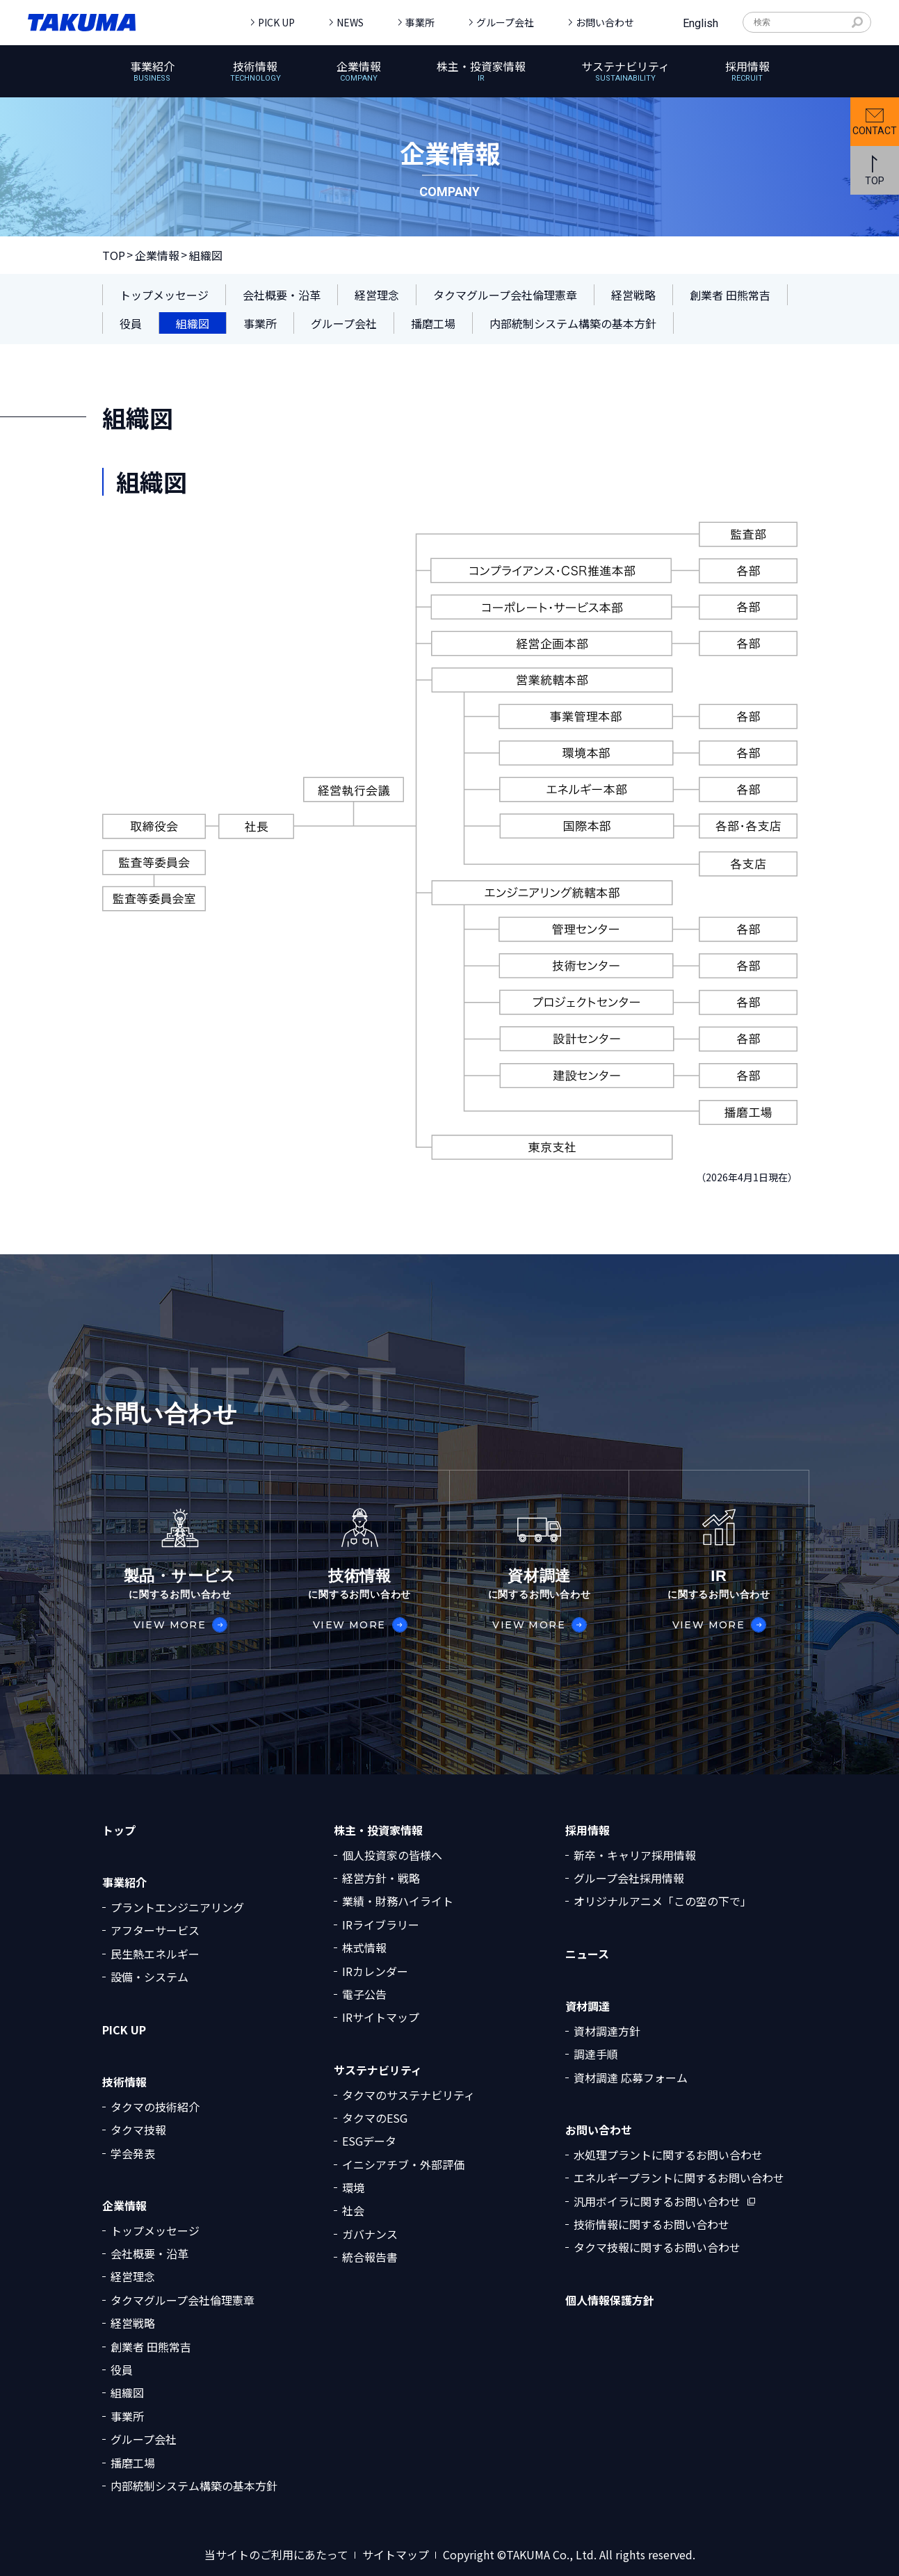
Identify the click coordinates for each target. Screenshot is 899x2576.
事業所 (420, 22)
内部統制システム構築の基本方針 (194, 2485)
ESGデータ (369, 2140)
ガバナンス (370, 2234)
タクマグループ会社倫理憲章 (182, 2300)
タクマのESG (374, 2117)
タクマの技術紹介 (155, 2106)
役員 (122, 2369)
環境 (353, 2187)
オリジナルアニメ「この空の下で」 (663, 1901)
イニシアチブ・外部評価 (403, 2164)
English (700, 23)
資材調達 (587, 2006)
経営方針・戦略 (381, 1878)
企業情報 (157, 255)
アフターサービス (155, 1930)
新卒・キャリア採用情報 (635, 1855)
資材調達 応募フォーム (631, 2077)
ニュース (587, 1954)
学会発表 (133, 2153)
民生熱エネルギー (155, 1953)
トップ (119, 1830)
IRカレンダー (375, 1971)
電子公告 (364, 1994)
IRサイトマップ (380, 2017)
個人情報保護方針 (609, 2300)
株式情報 (364, 1947)
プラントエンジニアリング (177, 1907)
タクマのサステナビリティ (408, 2095)
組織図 (127, 2392)
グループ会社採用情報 (629, 1878)
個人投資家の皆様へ (392, 1855)
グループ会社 (505, 22)
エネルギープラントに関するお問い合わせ (679, 2177)
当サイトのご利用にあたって (276, 2555)
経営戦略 (133, 2323)
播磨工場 (133, 2462)
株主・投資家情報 (378, 1830)
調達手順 (596, 2054)
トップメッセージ (155, 2230)
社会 (353, 2210)
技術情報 (124, 2082)
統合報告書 (370, 2257)
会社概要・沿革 (149, 2253)
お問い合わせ (605, 22)
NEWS (350, 22)
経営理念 (133, 2276)
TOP (113, 255)
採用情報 (587, 1830)
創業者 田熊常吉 (151, 2346)
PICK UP (276, 22)
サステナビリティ (378, 2070)
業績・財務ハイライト (397, 1901)
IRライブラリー (380, 1924)
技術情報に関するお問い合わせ (651, 2224)
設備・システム (149, 1976)
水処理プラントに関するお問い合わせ (668, 2154)
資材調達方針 (607, 2031)
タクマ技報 (138, 2129)
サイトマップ (395, 2555)
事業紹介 (124, 1882)
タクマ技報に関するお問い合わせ (657, 2247)
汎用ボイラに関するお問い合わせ (657, 2201)
